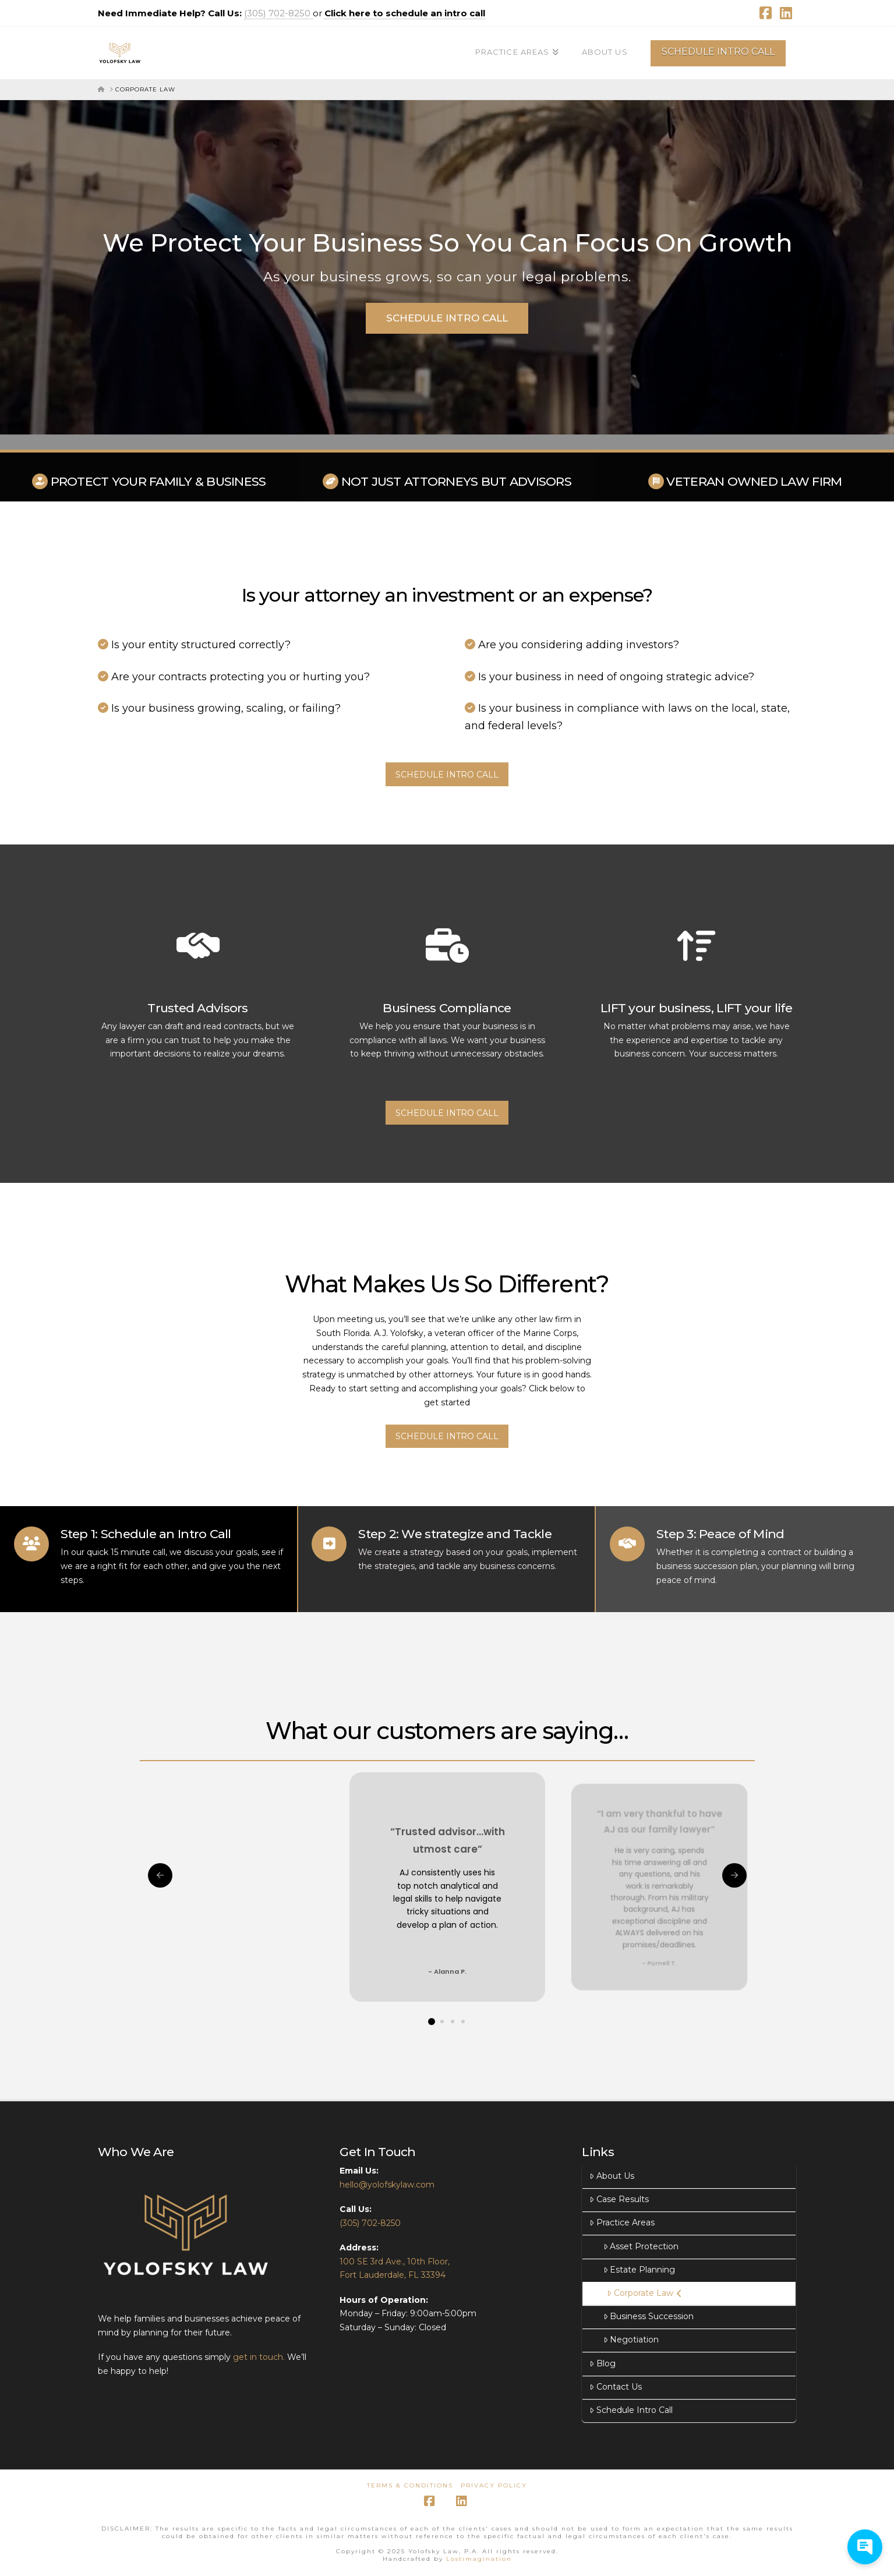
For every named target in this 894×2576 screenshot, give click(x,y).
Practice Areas (621, 2222)
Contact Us (615, 2386)
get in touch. (260, 2357)
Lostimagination (479, 2559)
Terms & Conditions (410, 2485)
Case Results (618, 2199)
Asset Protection (641, 2246)
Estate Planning (639, 2269)
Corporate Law (644, 2293)
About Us (611, 2176)
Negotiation (631, 2339)
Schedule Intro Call (630, 2410)
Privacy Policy (494, 2485)
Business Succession (648, 2316)
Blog (602, 2363)
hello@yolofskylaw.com (387, 2184)
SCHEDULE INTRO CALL (718, 51)
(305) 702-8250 (278, 13)
